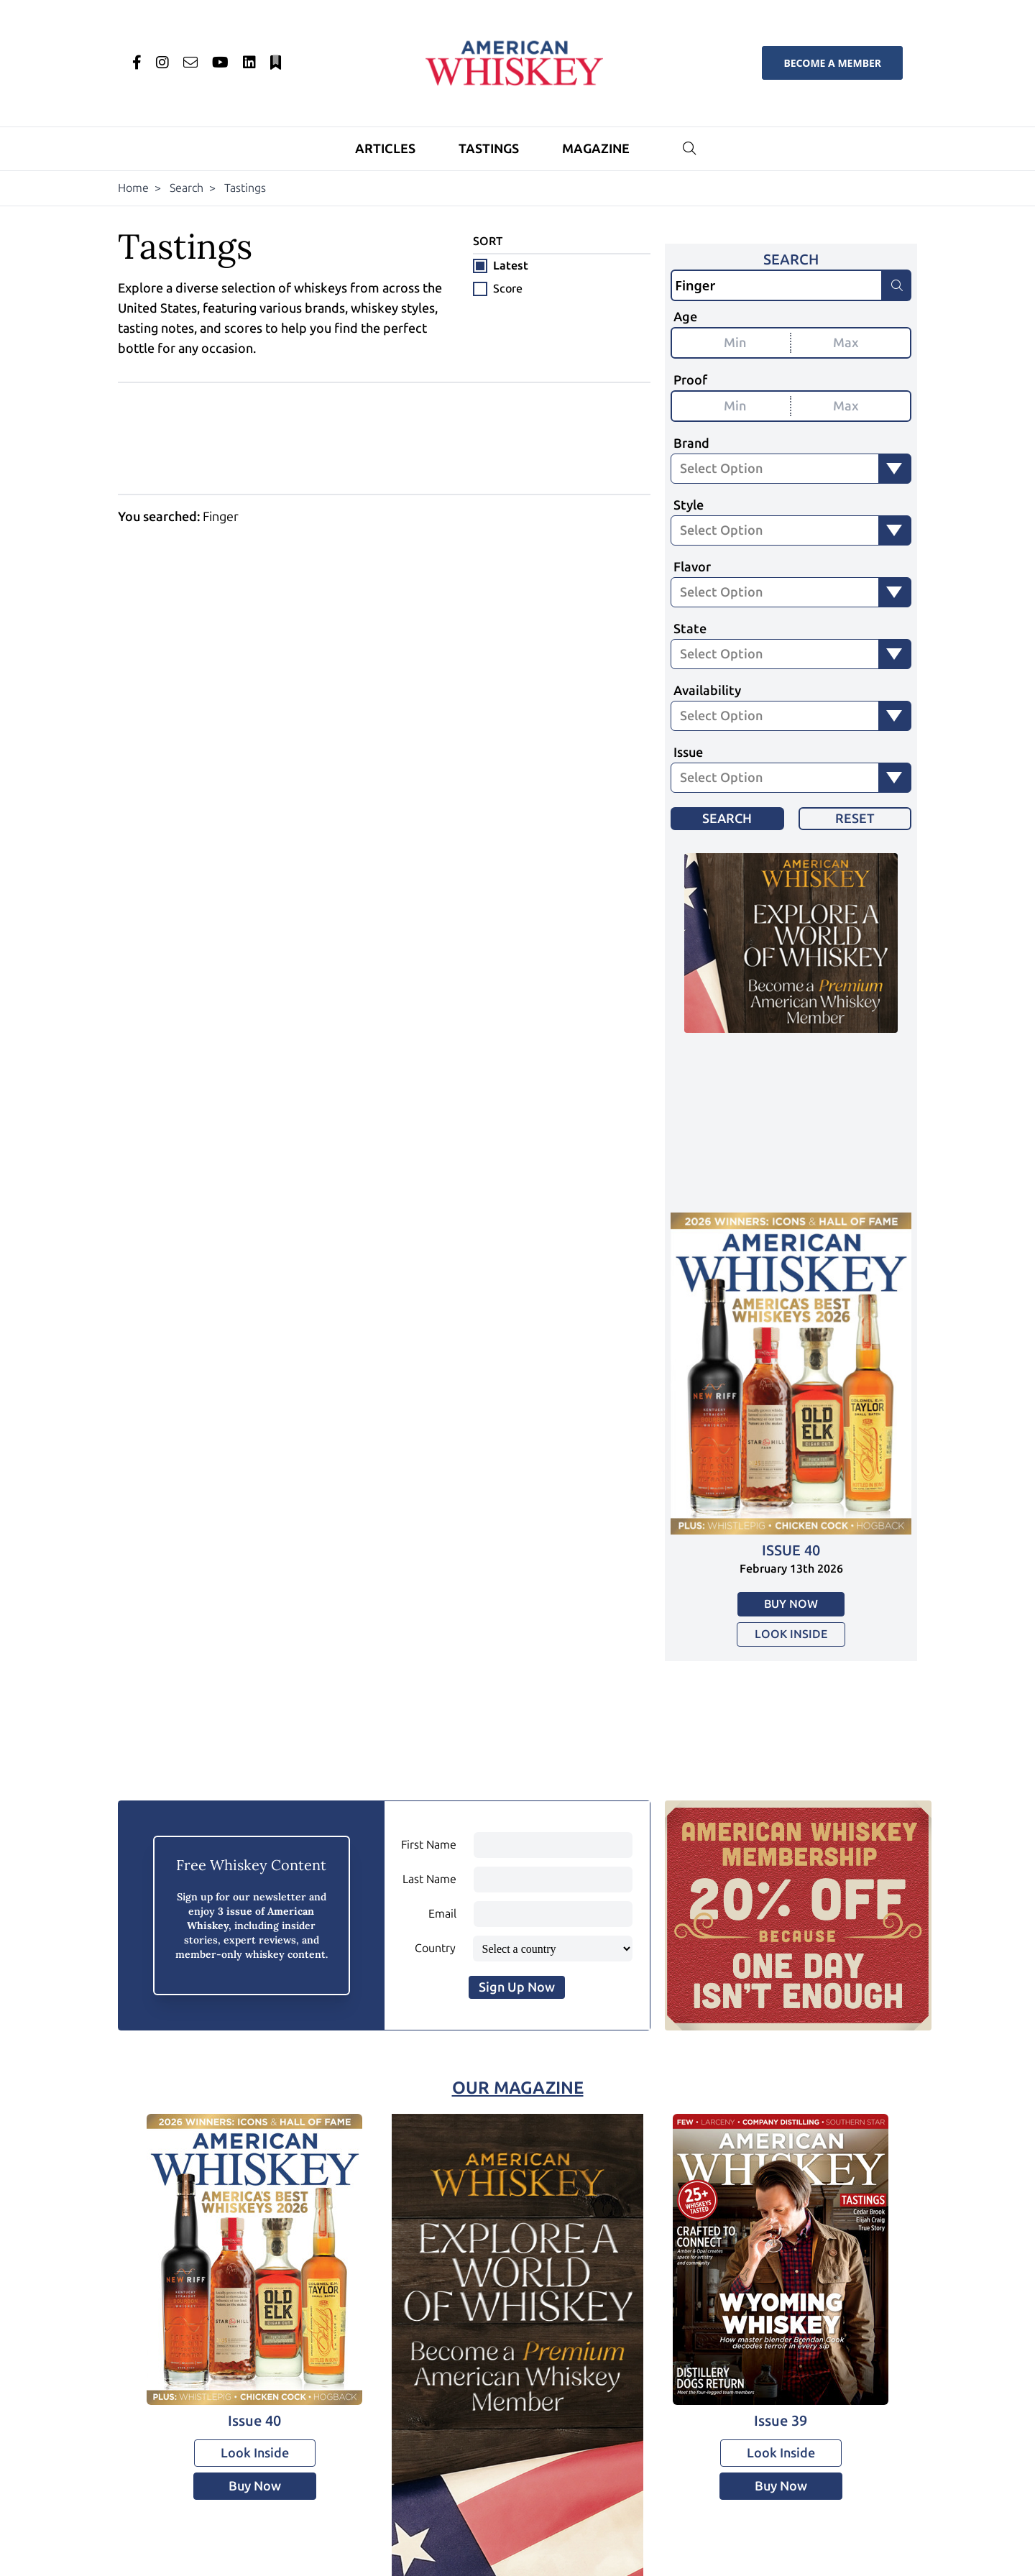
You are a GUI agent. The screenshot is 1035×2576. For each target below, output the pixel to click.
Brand (691, 443)
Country (435, 1948)
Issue (688, 752)
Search (186, 188)
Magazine (596, 149)
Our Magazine (518, 2087)
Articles (385, 149)
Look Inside (791, 1634)
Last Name (429, 1879)
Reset (855, 819)
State (690, 629)
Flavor (692, 567)
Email (442, 1913)
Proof (690, 380)
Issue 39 (780, 2420)
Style (688, 505)
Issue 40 (791, 1550)
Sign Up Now (517, 1987)
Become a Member (832, 63)
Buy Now (791, 1604)
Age (685, 317)
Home (133, 188)
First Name (428, 1845)
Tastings (489, 149)
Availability (707, 691)
